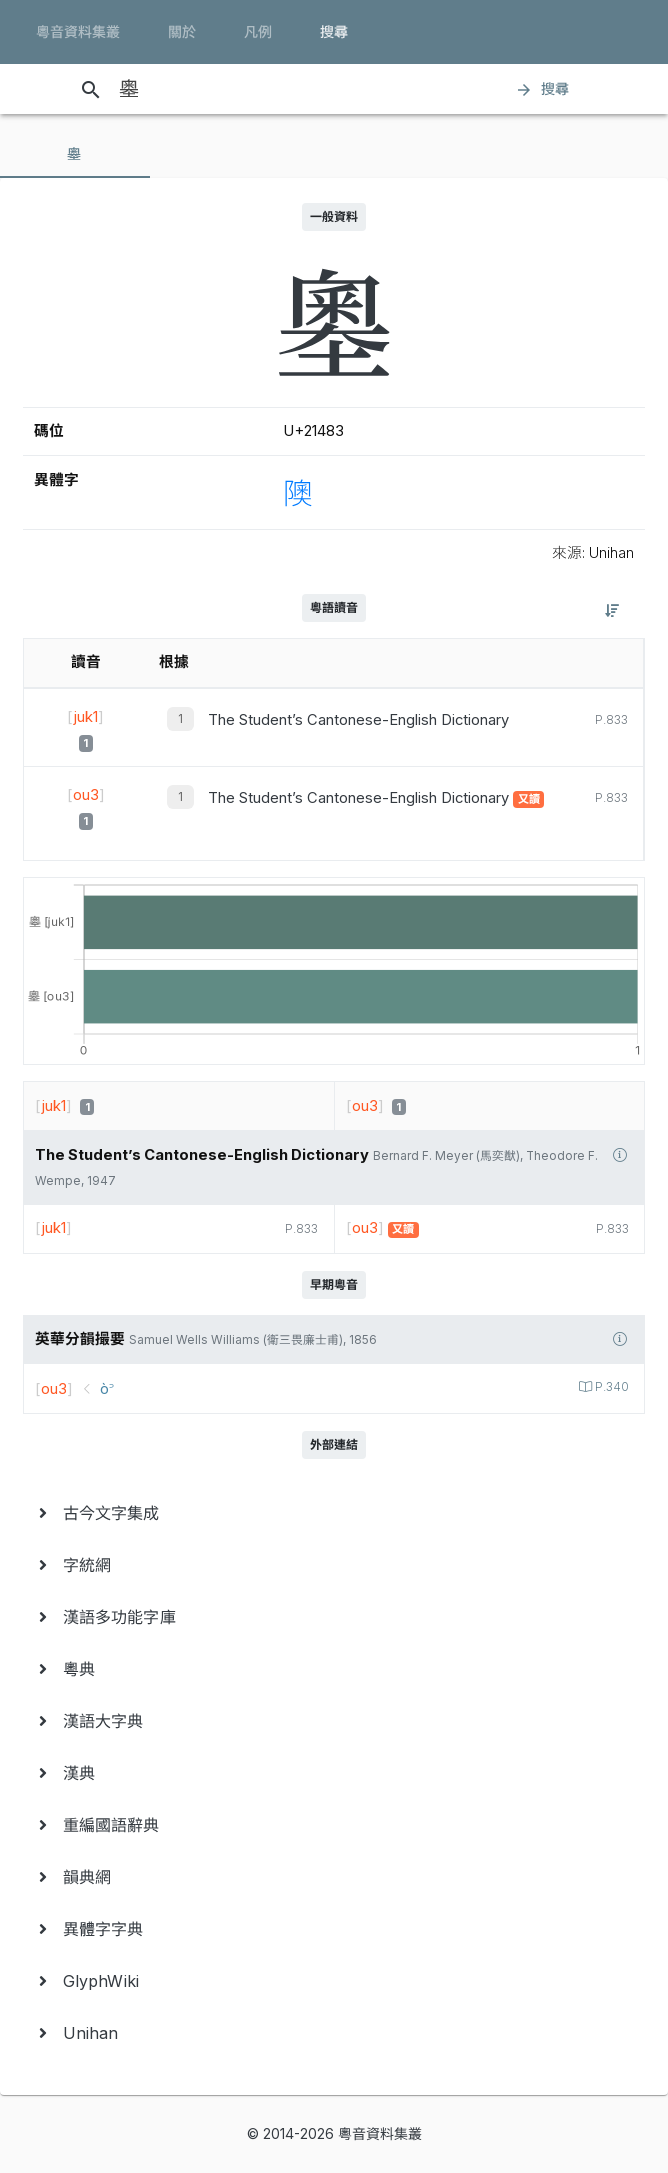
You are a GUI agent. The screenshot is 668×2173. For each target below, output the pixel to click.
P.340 (610, 1387)
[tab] (75, 154)
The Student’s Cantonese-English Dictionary (358, 720)
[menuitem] (334, 1513)
